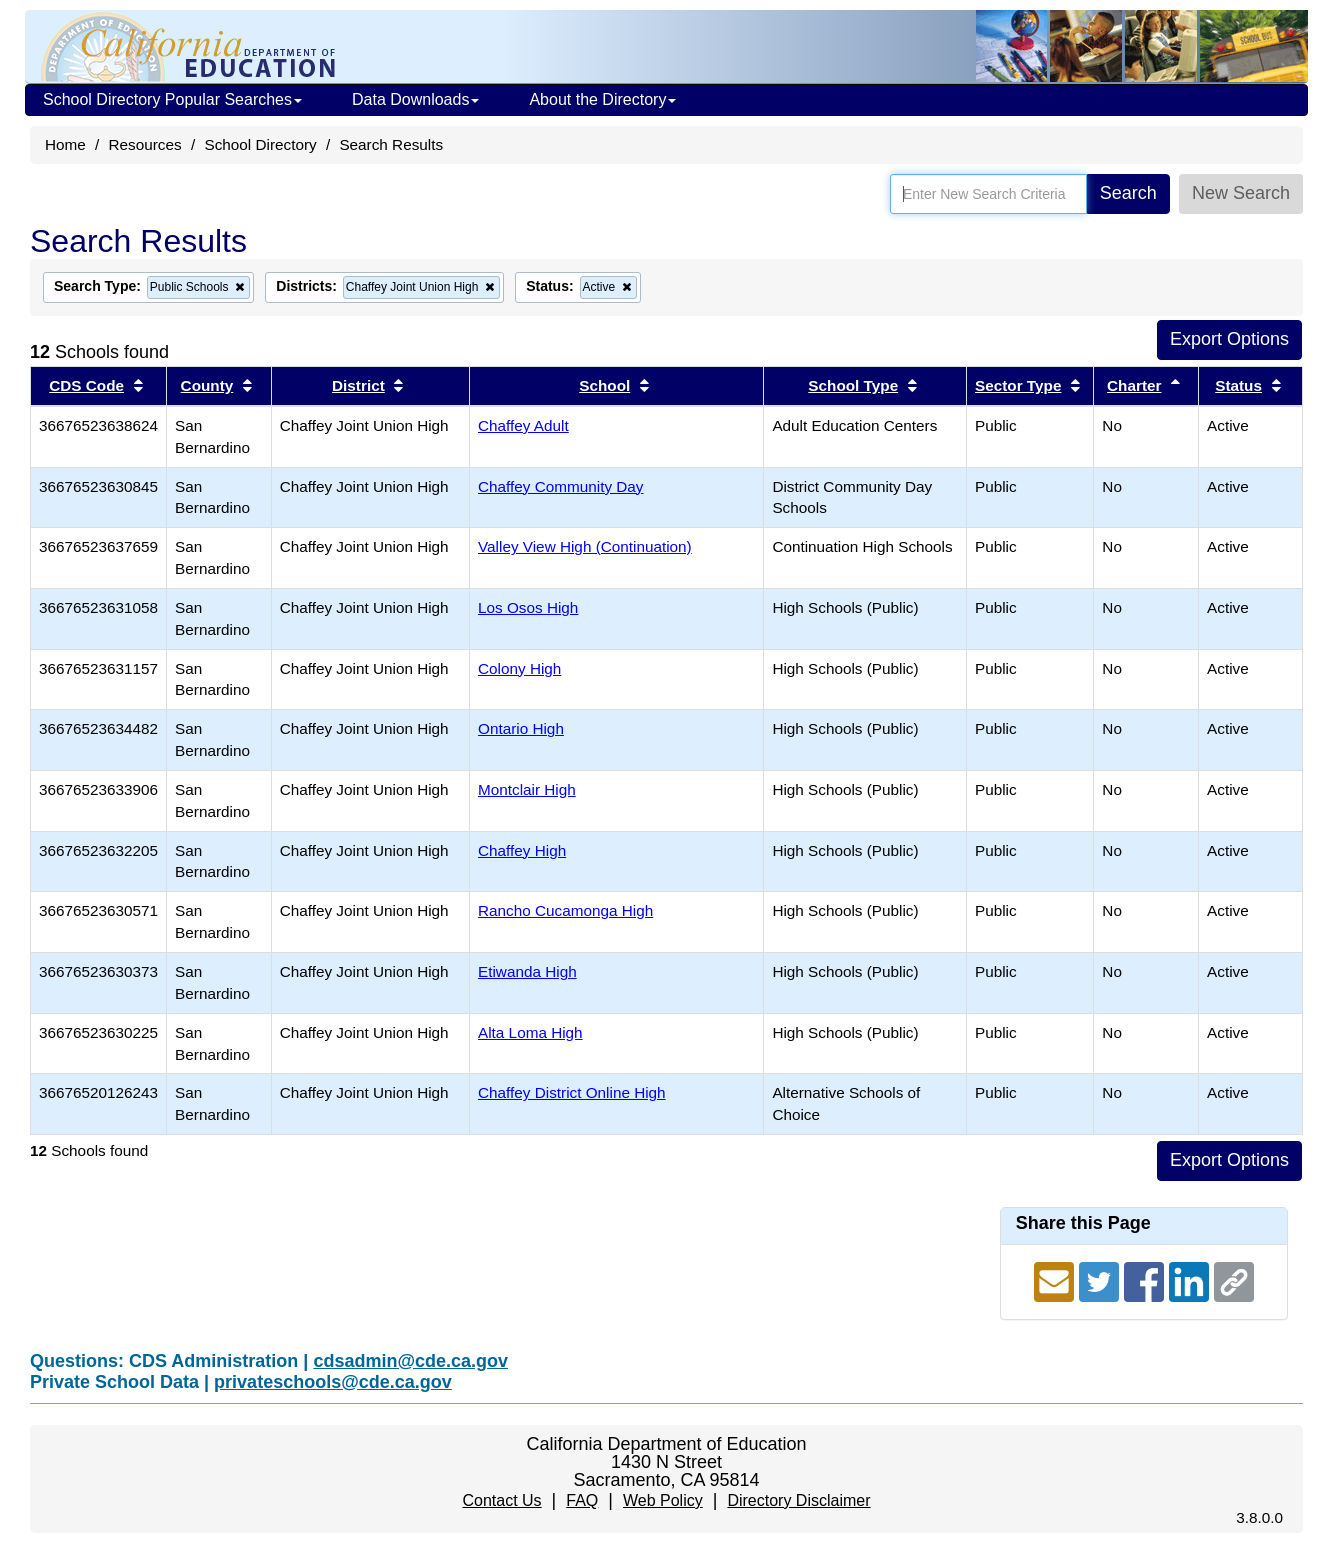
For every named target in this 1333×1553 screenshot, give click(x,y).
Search (1128, 193)
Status (1238, 385)
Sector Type (1018, 385)
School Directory (260, 144)
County (207, 385)
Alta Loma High (530, 1032)
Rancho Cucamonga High (565, 910)
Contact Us (501, 1500)
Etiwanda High (527, 971)
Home (65, 144)
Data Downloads (415, 99)
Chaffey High (522, 850)
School (604, 385)
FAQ (582, 1500)
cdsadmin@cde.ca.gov (410, 1361)
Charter (1134, 385)
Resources (145, 144)
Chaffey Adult (523, 425)
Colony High (519, 668)
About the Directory (602, 99)
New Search (1241, 193)
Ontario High (521, 728)
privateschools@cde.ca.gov (333, 1382)
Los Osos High (528, 607)
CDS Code (86, 385)
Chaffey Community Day (561, 486)
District (358, 385)
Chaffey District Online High (572, 1092)
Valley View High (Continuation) (585, 546)
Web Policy (663, 1500)
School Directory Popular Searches (172, 99)
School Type (853, 385)
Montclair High (527, 789)
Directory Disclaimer (798, 1500)
